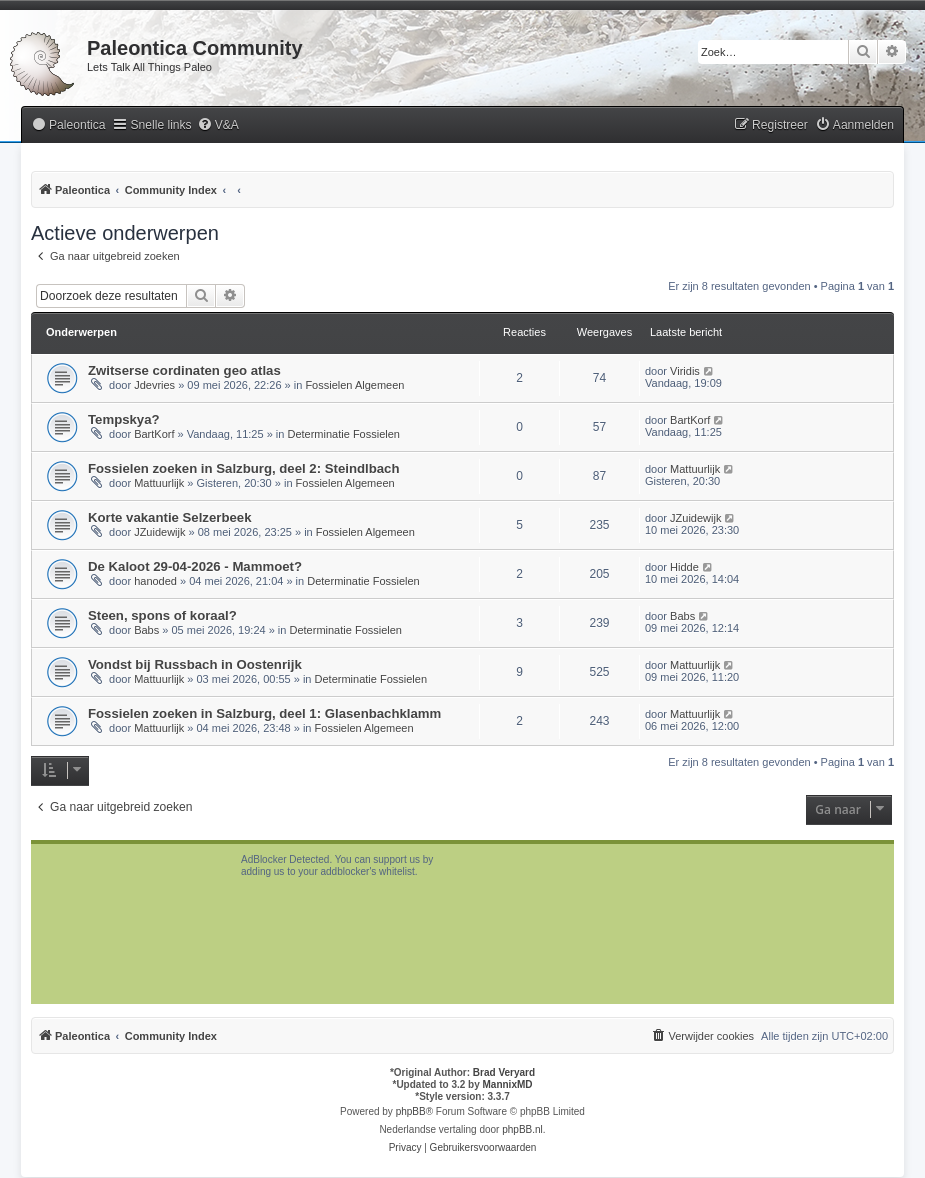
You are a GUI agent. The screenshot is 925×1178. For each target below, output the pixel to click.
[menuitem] (68, 125)
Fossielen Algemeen (354, 385)
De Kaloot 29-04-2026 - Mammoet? (195, 566)
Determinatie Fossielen (343, 434)
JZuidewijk (159, 532)
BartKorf (154, 434)
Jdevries (154, 385)
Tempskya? (124, 419)
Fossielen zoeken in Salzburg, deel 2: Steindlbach (243, 468)
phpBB (411, 1111)
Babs (146, 630)
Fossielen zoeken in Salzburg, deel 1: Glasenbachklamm (264, 713)
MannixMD (508, 1084)
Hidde (684, 567)
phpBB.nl (522, 1129)
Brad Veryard (504, 1072)
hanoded (155, 581)
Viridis (685, 371)
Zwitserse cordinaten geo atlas (184, 370)
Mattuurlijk (159, 483)
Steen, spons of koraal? (162, 615)
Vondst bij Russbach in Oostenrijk (195, 664)
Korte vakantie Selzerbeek (169, 517)
